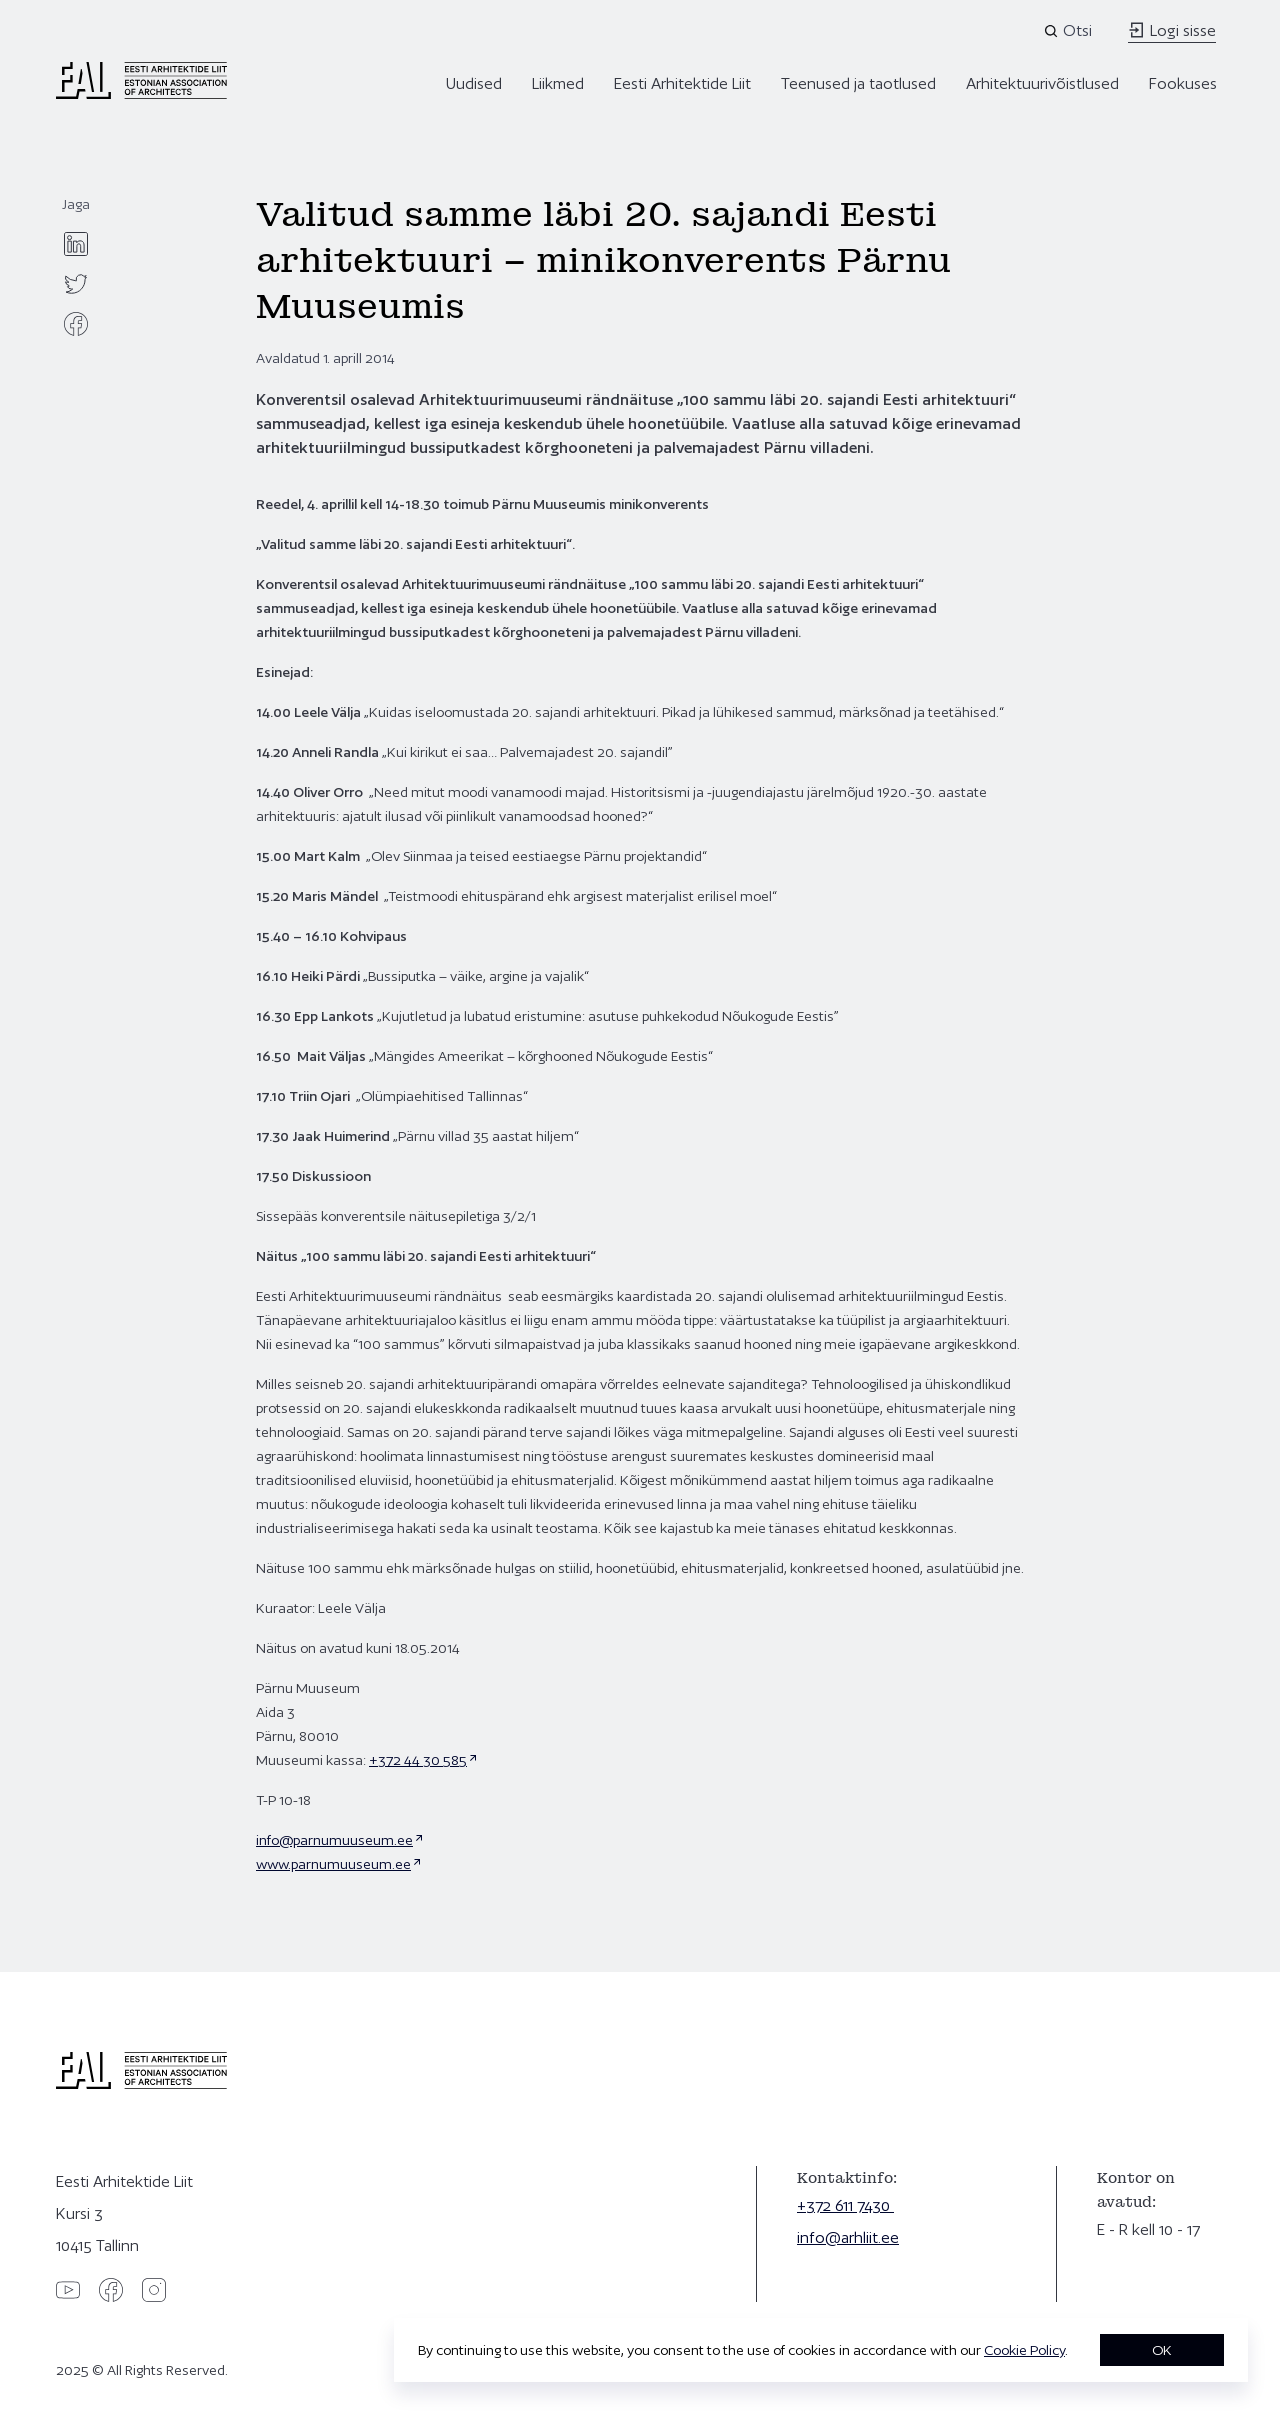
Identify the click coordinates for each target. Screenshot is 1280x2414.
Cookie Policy (1024, 2350)
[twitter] (76, 284)
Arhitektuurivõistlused (1042, 83)
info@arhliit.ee (848, 2237)
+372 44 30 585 (418, 1760)
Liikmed (558, 83)
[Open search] (1069, 31)
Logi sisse (1172, 30)
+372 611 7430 (845, 2205)
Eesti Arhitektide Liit (682, 83)
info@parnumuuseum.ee (334, 1840)
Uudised (474, 83)
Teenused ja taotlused (858, 83)
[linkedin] (76, 244)
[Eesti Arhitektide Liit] (141, 94)
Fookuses (1183, 83)
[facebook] (76, 324)
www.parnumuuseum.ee (333, 1864)
